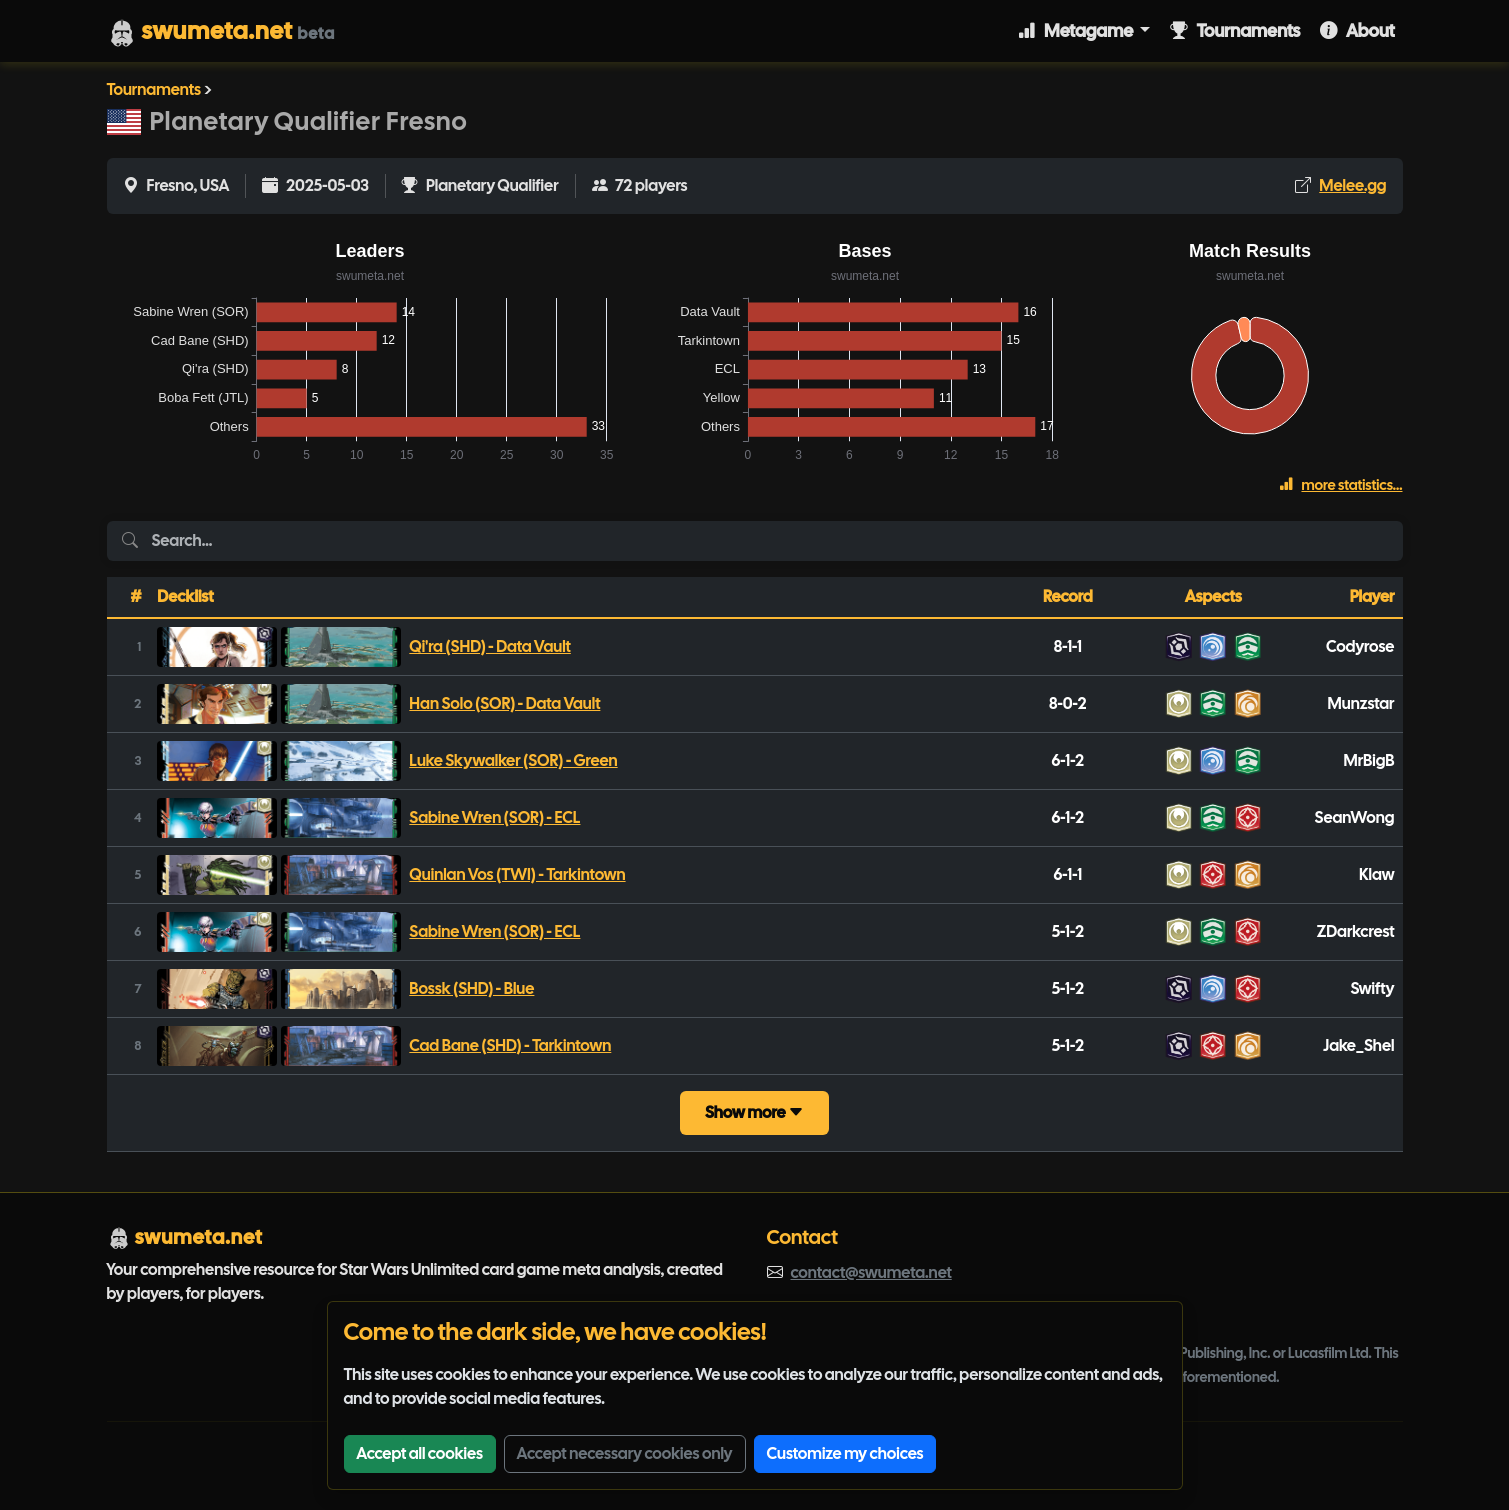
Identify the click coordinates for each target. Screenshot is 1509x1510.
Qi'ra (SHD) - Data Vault (490, 646)
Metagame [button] (1077, 30)
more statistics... (1340, 485)
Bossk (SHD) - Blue (471, 988)
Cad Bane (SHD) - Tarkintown (510, 1045)
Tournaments (1235, 30)
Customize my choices (845, 1453)
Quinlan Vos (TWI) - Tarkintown (517, 874)
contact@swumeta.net (871, 1272)
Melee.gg (1352, 185)
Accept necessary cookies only (625, 1453)
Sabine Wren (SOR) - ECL (494, 817)
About (1357, 30)
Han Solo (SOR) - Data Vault (504, 703)
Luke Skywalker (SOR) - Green (513, 760)
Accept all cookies (420, 1453)
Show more (754, 1112)
